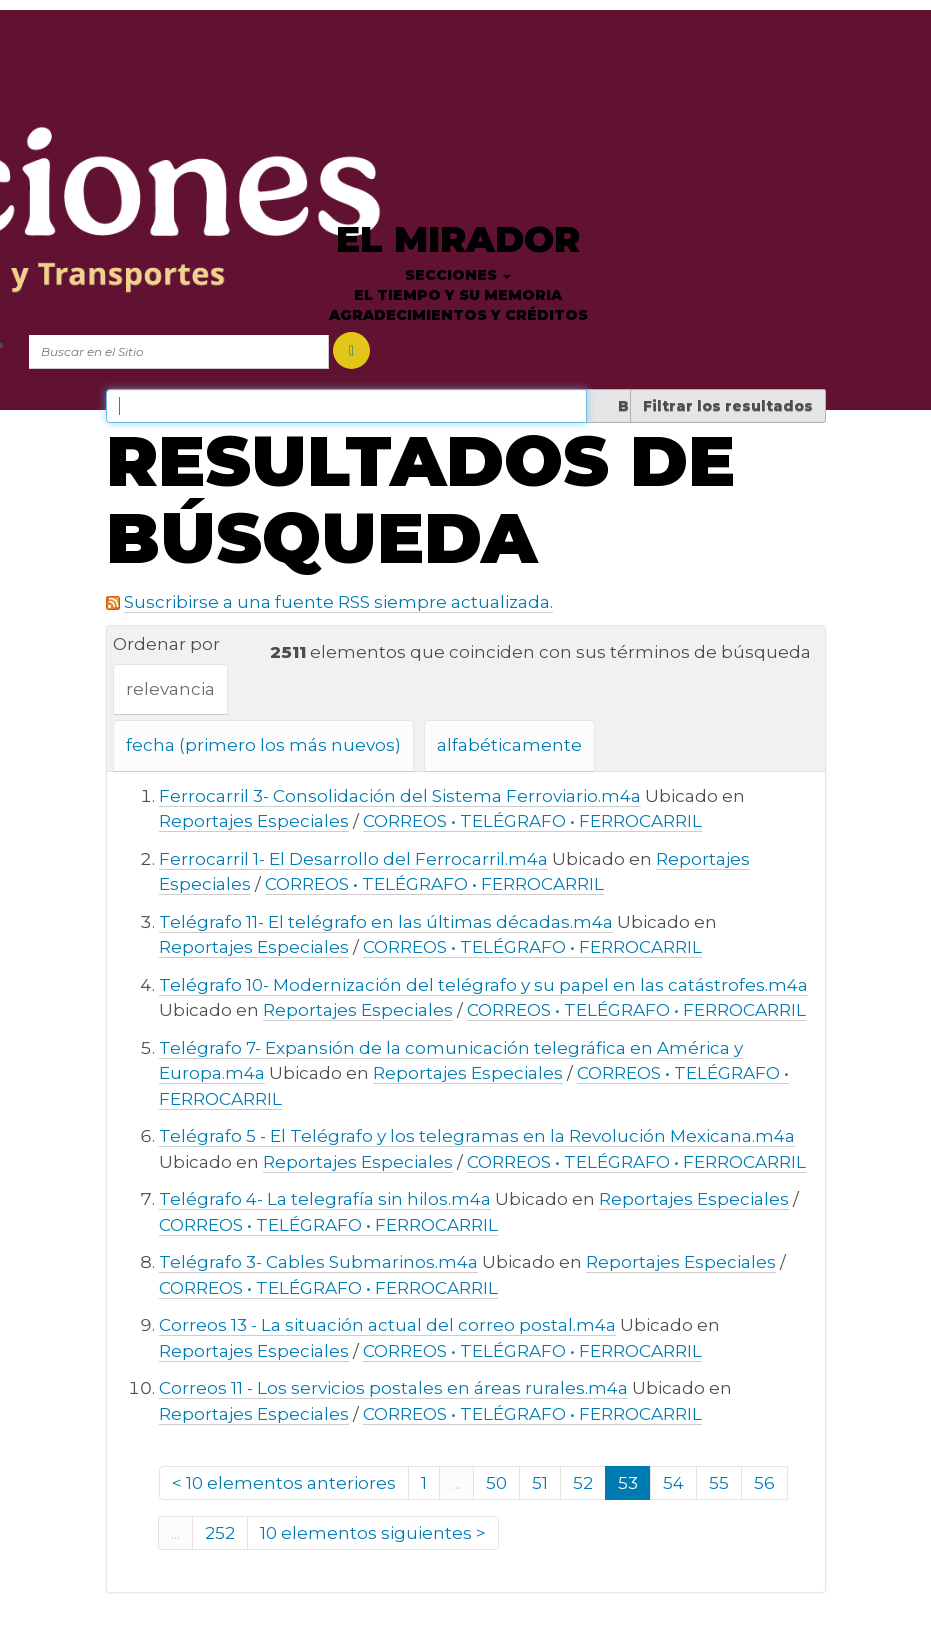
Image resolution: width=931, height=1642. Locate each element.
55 (719, 1483)
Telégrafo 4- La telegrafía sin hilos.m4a (325, 1199)
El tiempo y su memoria (458, 295)
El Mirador (458, 239)
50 (496, 1483)
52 (583, 1483)
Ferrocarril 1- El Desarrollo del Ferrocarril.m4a (353, 859)
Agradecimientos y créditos (458, 315)
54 (673, 1483)
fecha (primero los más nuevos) (263, 745)
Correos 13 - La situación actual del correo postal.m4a (387, 1325)
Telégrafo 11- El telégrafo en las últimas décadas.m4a (386, 922)
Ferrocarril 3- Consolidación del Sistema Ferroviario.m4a (400, 796)
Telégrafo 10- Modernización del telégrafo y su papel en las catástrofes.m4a (483, 985)
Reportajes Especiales (254, 821)
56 (764, 1483)
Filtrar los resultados (728, 406)
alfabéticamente (509, 745)
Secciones (458, 275)
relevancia (170, 689)
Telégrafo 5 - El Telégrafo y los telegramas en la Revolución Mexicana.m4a (477, 1136)
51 (540, 1483)
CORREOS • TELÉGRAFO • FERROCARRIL (532, 821)
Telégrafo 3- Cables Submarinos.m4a (318, 1262)
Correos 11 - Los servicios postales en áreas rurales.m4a (393, 1388)
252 (220, 1533)
